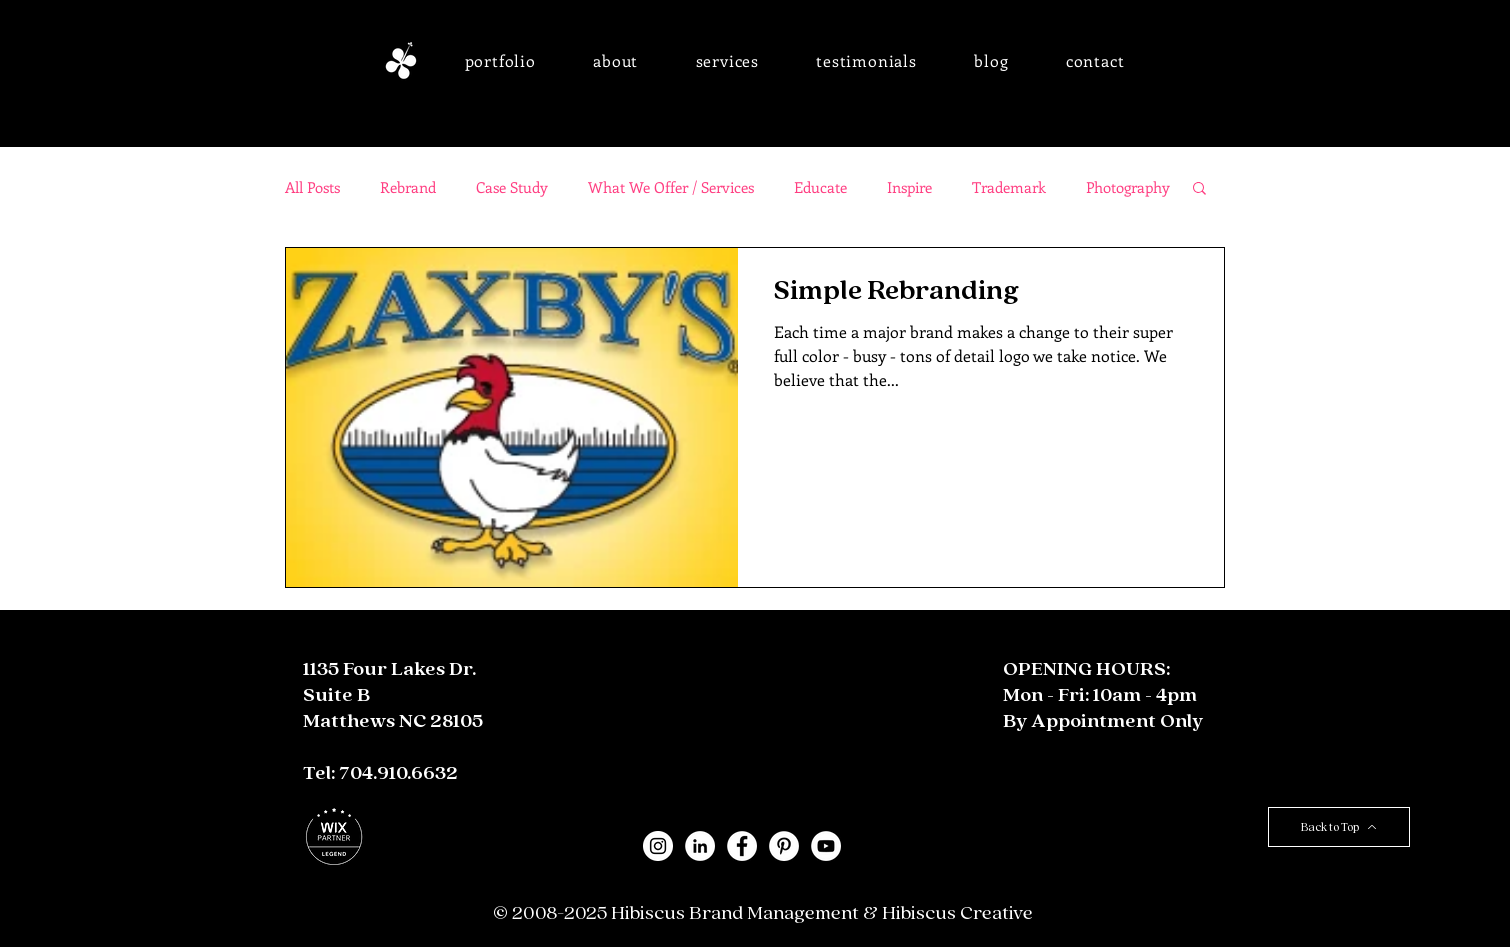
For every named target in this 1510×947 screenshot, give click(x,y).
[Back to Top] (1339, 827)
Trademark (1009, 187)
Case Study (512, 187)
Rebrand (408, 187)
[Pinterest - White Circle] (784, 846)
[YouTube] (826, 846)
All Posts (312, 187)
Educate (820, 187)
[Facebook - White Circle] (742, 846)
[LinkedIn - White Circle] (700, 846)
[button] (500, 60)
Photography (1128, 187)
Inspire (909, 187)
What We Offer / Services (671, 187)
